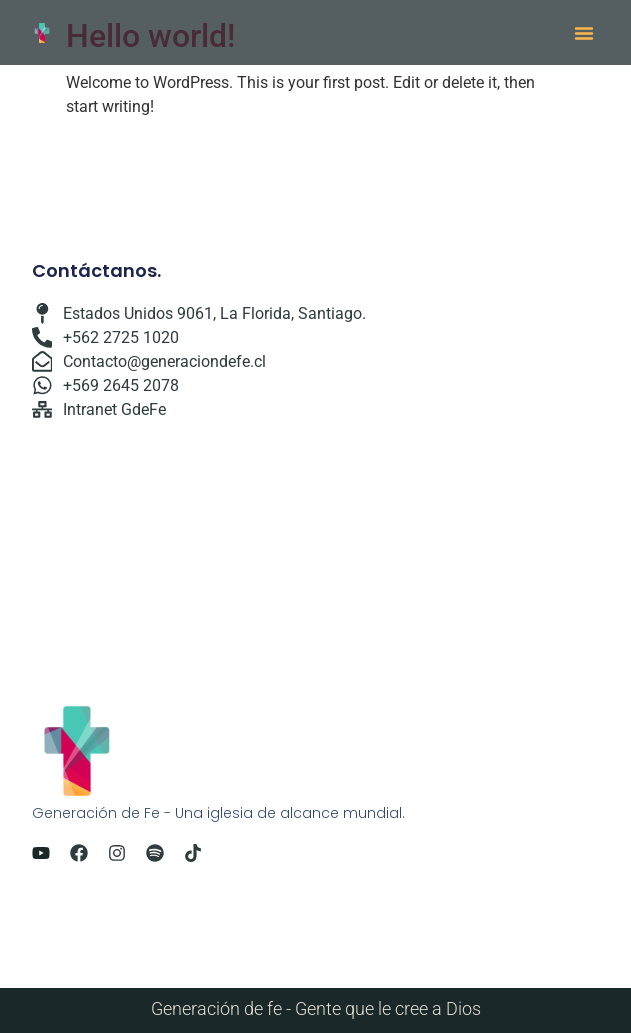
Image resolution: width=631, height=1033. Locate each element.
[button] (584, 33)
